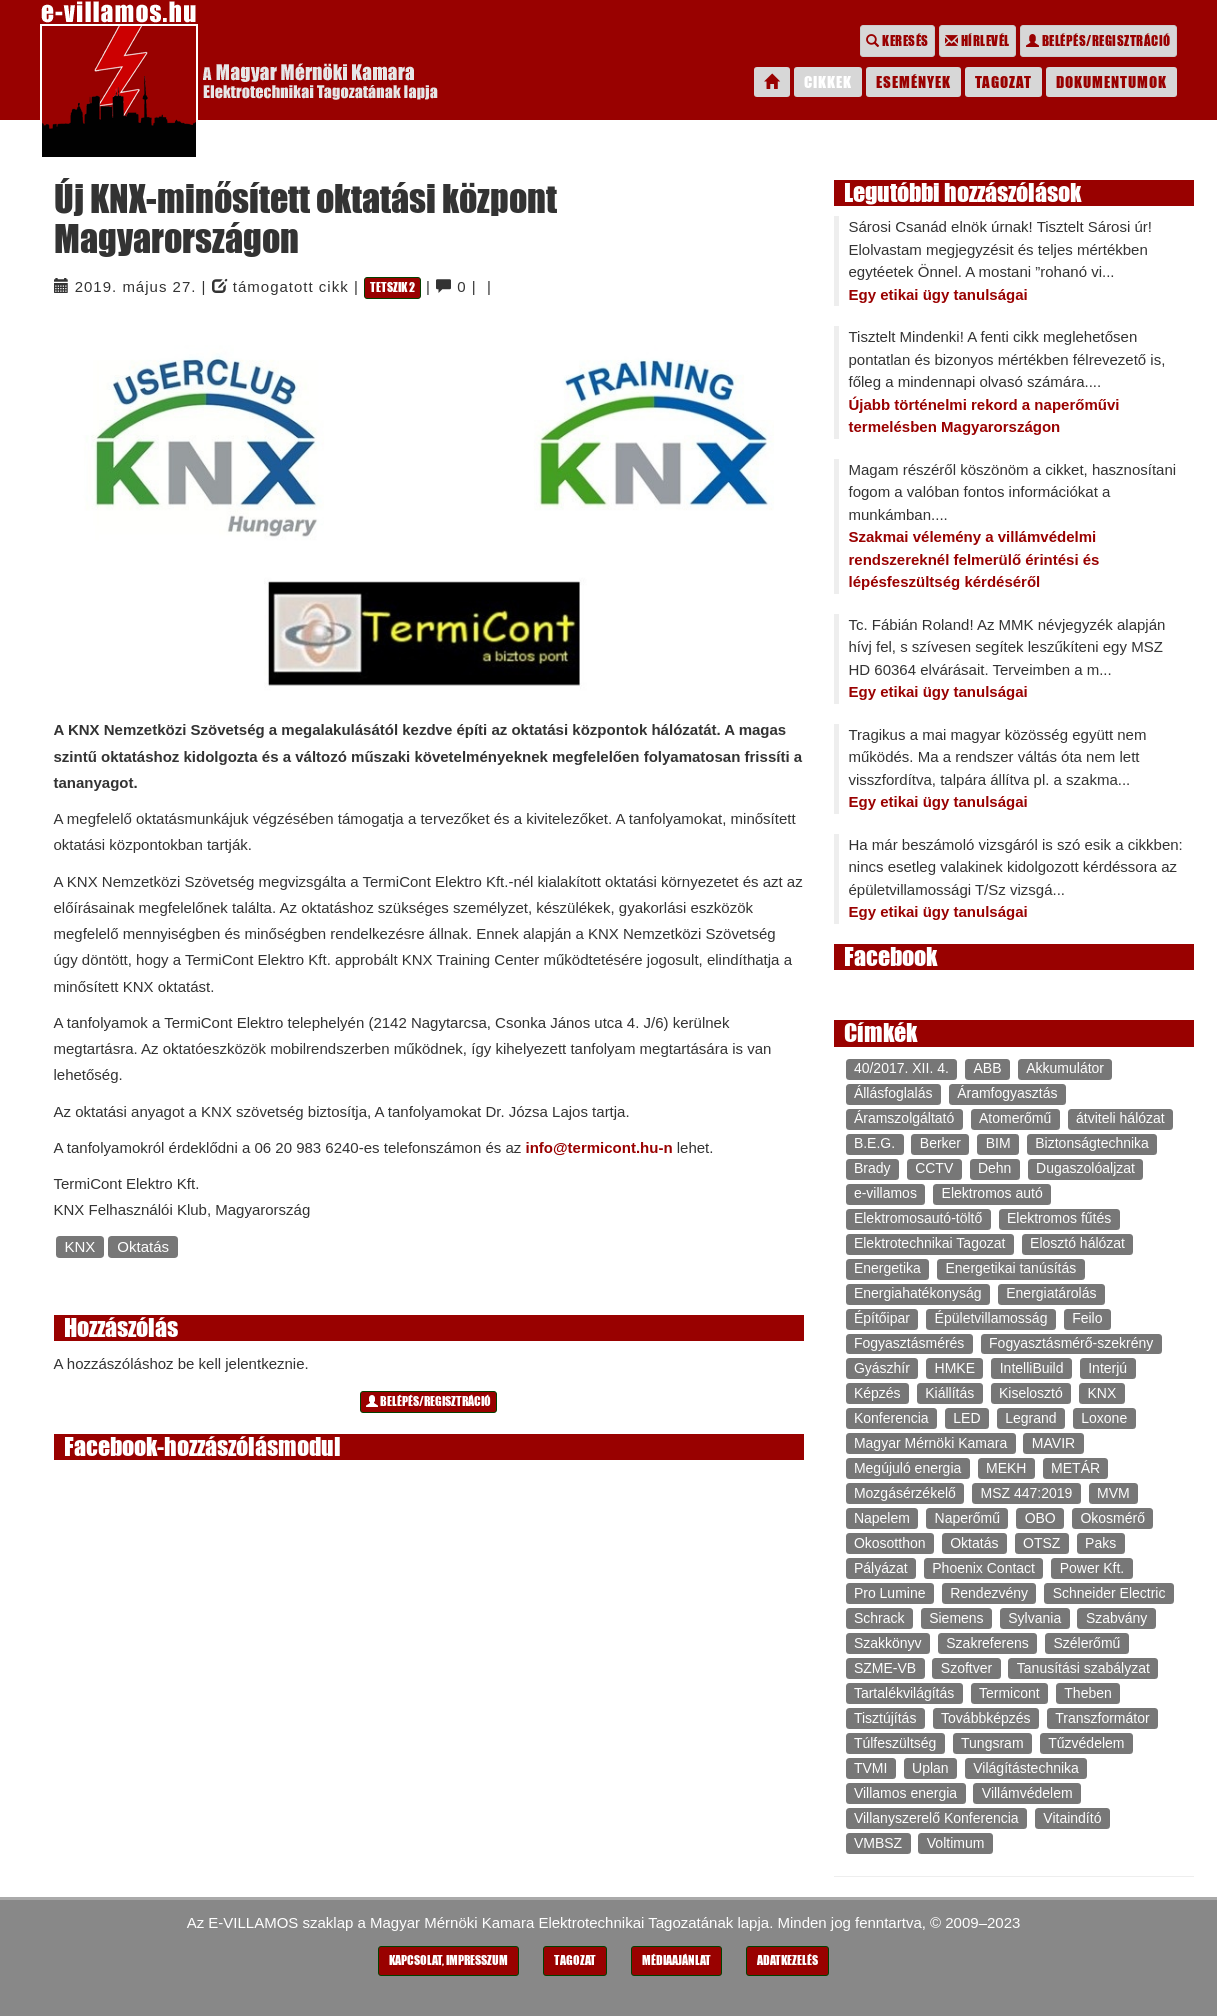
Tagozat (1003, 82)
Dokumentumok (1111, 82)
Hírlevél (977, 41)
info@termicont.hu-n (598, 1147)
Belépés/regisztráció (1098, 41)
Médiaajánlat (676, 1960)
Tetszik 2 (392, 287)
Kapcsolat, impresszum (448, 1960)
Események (913, 82)
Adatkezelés (787, 1960)
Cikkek (828, 82)
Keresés (897, 41)
